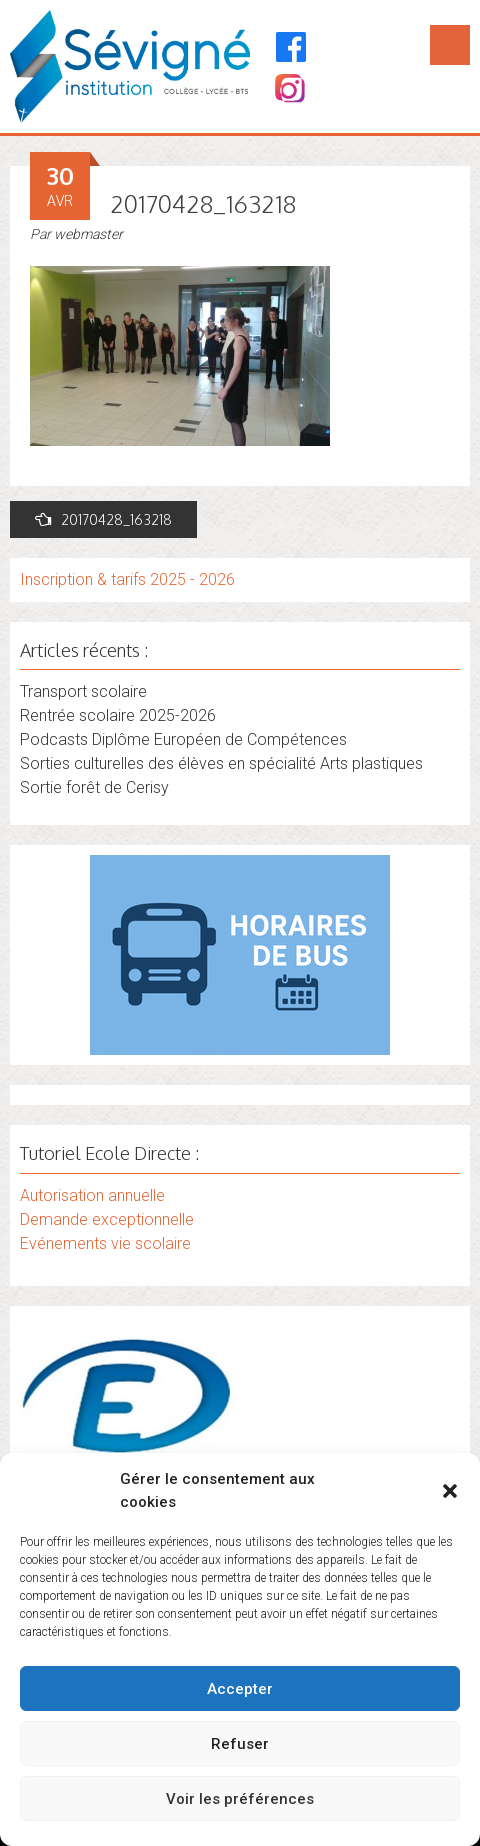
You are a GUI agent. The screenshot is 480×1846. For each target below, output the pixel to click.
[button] (450, 1491)
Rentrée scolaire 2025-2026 (118, 715)
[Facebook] (291, 47)
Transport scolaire (83, 691)
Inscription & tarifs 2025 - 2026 (127, 579)
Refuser (240, 1744)
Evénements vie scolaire (105, 1243)
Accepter (240, 1689)
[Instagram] (288, 90)
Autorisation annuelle (92, 1195)
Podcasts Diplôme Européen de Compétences (183, 739)
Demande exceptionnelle (107, 1219)
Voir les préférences (240, 1799)
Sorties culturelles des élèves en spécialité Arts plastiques (221, 763)
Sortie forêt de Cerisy (94, 787)
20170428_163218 (103, 519)
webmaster (88, 234)
